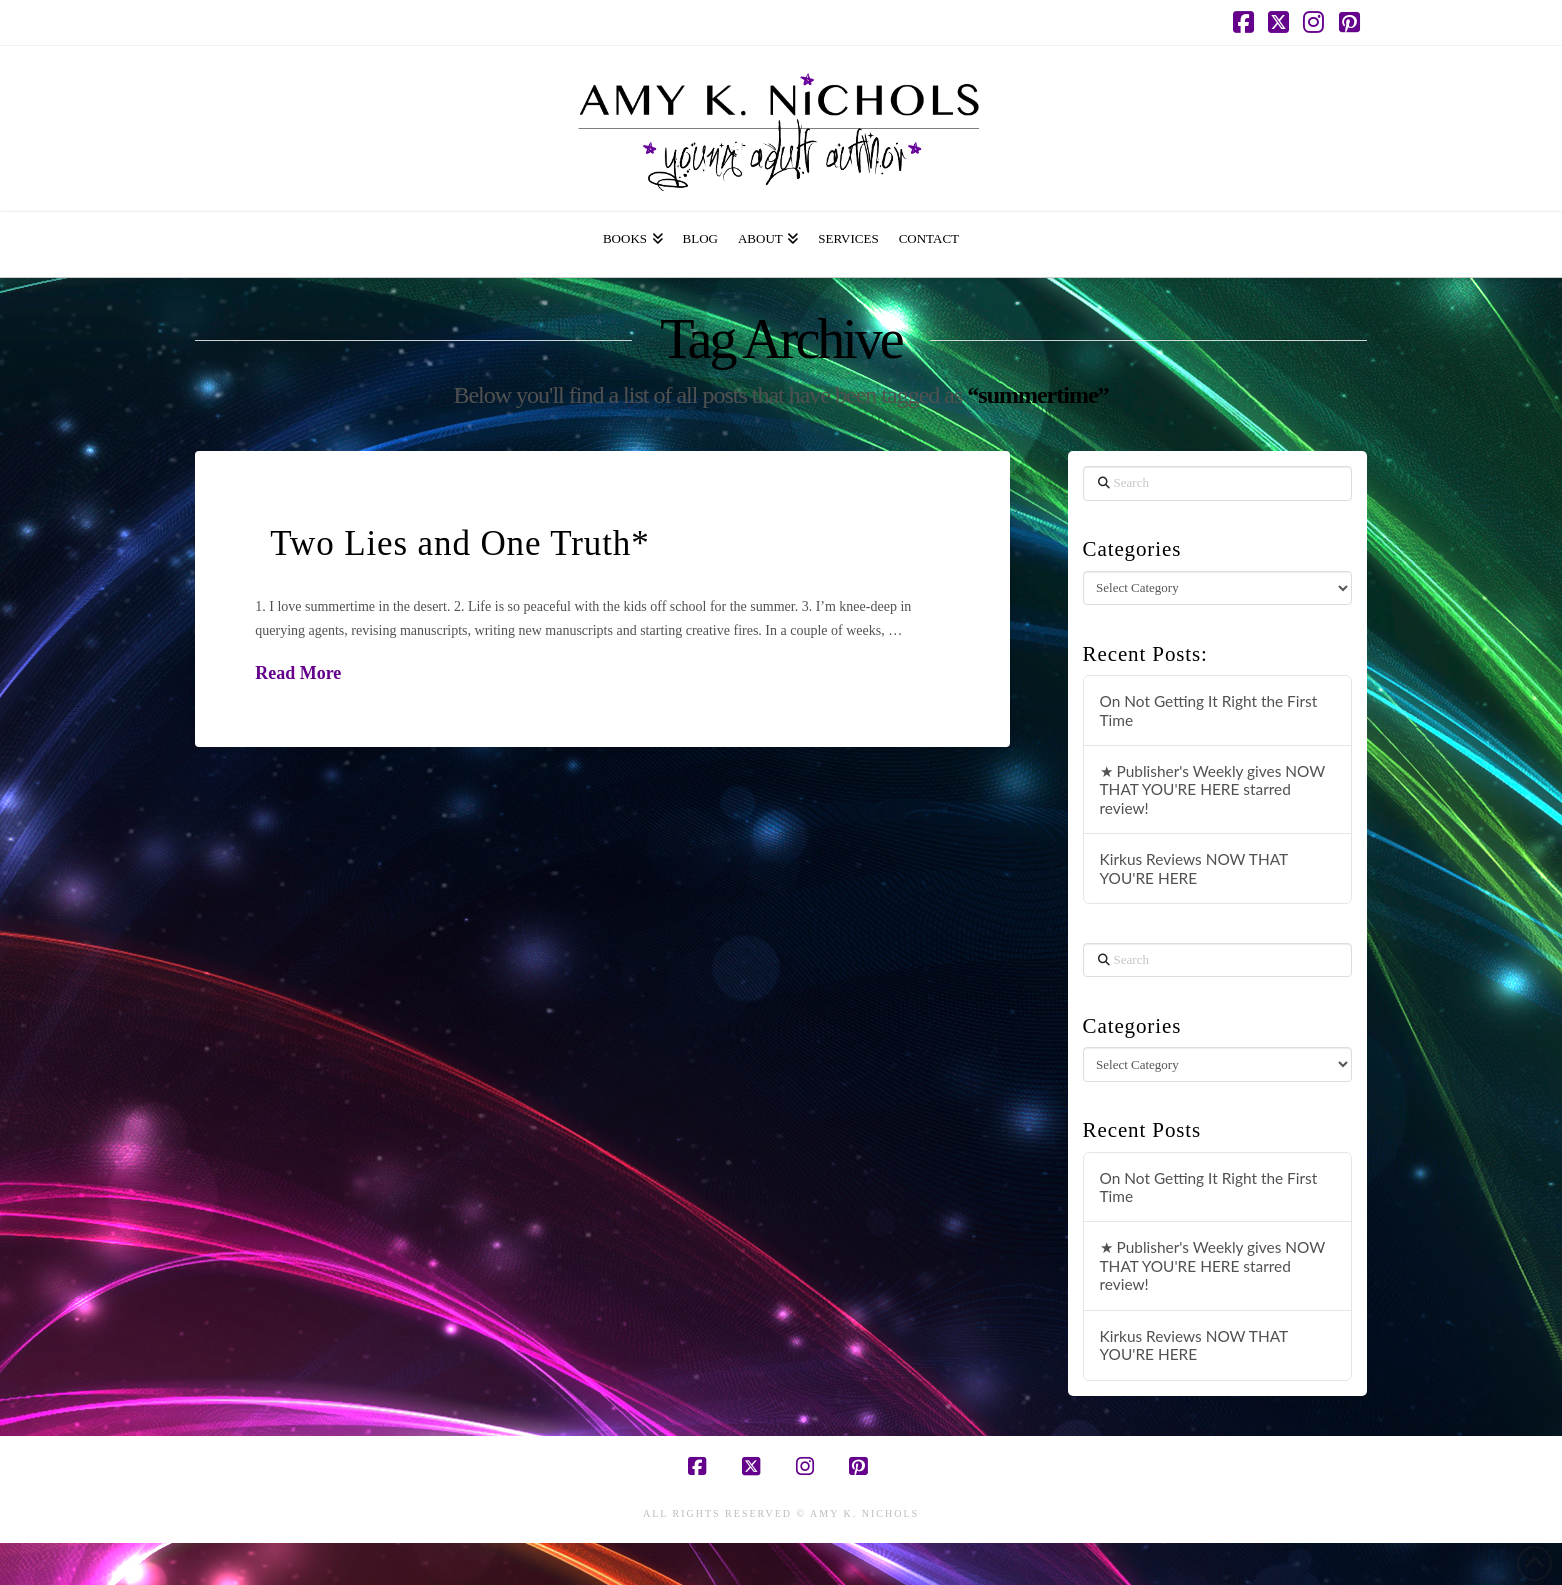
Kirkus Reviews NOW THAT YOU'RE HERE (1194, 868)
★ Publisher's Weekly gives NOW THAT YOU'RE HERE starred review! (1213, 789)
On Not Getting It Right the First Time (1209, 710)
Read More (298, 673)
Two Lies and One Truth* (459, 543)
